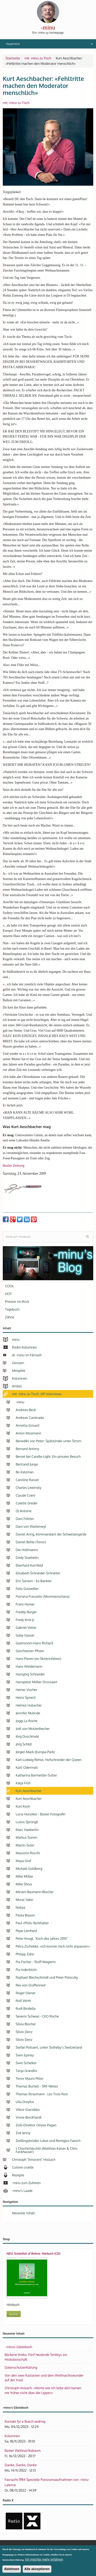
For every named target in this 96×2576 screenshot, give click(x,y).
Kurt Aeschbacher (29, 1791)
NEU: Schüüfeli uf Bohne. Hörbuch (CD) (33, 2253)
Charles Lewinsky (28, 1488)
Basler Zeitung (13, 1165)
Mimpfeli (18, 1371)
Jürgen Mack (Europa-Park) (35, 1752)
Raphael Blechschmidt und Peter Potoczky (47, 1977)
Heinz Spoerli (26, 1697)
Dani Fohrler (25, 1519)
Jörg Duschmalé (27, 1736)
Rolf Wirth (23, 2001)
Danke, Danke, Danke (21, 2465)
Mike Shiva (24, 1884)
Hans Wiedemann (29, 1666)
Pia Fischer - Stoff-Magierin (36, 1962)
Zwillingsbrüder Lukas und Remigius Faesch (48, 2141)
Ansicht (13, 2314)
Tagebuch (12, 1309)
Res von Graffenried (30, 1985)
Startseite (13, 58)
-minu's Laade (22, 2191)
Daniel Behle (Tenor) (31, 1542)
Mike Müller (24, 1876)
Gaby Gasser (25, 1635)
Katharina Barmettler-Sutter (36, 1775)
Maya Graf (23, 1861)
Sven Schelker (26, 2063)
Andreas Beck (26, 1410)
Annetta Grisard (27, 1425)
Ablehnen (11, 2569)
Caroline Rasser (27, 1480)
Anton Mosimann (28, 1433)
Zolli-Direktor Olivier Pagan (36, 2125)
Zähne (9, 1317)
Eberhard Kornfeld (29, 1565)
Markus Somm (26, 1837)
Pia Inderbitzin (26, 1970)
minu (15, 1339)
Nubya (20, 1907)
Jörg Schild (24, 1744)
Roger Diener (26, 1993)
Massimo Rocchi (28, 1853)
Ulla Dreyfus (25, 2102)
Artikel (17, 1386)
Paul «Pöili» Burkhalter (32, 1923)
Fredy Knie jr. (25, 1620)
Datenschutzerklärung (21, 2367)
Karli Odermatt (27, 1767)
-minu (48, 27)
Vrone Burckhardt (29, 2117)
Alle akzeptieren (37, 2569)
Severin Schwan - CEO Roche (37, 2016)
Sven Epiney (25, 2055)
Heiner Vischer (26, 1690)
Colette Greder (27, 1503)
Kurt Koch (23, 1806)
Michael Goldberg (29, 1868)
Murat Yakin (24, 1900)
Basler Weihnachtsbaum (23, 2450)
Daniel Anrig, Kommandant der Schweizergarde (51, 1534)
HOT (8, 1294)
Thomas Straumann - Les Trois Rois (42, 2094)
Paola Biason (25, 1915)
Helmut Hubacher (29, 1705)
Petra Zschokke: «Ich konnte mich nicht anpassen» (53, 1946)
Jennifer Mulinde (28, 1713)
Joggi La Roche (27, 1721)
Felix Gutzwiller (27, 1589)
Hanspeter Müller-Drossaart (36, 1682)
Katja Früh (23, 1783)
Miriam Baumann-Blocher (35, 1892)
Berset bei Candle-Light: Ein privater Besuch (48, 1456)
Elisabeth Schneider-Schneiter (38, 1573)
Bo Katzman (25, 1472)
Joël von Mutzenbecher (33, 1729)
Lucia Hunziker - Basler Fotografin (40, 1814)
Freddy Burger (26, 1612)
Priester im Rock (17, 1301)
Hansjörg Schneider (30, 1674)
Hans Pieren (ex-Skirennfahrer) (38, 1659)
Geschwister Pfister (30, 1651)
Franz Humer (25, 1604)
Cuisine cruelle (23, 2167)
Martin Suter (25, 1845)
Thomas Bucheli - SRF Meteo (37, 2086)
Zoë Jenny (23, 2133)
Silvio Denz (24, 2032)
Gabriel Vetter (26, 1627)
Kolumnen (19, 1378)
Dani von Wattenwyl (31, 1526)
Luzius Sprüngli (27, 1822)
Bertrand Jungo (27, 1464)
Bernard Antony (27, 1449)
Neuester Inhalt (23, 2213)
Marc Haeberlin (27, 1830)
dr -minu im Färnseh (27, 1355)
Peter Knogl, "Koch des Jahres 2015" (42, 1938)
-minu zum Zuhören (26, 2183)
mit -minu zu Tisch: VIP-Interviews (36, 1394)
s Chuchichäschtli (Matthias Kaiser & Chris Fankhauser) (46, 2150)
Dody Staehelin (27, 1557)
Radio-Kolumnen (24, 1347)
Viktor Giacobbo (28, 2109)
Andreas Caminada (30, 1418)
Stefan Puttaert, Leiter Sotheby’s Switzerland (49, 2047)
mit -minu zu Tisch (38, 58)
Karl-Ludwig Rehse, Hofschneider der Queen (49, 1760)
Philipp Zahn (25, 1954)
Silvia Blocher (26, 2024)
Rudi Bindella (25, 2008)
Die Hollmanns (27, 1550)
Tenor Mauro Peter (29, 2078)
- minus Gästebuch (18, 2347)
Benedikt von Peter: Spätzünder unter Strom (48, 1441)
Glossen (18, 1363)
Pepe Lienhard (26, 1931)
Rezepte (18, 2175)
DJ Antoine (24, 1511)
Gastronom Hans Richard (34, 1643)
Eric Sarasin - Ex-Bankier (34, 1581)
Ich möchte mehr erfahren (44, 2559)
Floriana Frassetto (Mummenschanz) (42, 1596)
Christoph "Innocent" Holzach (33, 2159)
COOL (9, 1286)
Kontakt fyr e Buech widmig (25, 2421)
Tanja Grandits (26, 2071)
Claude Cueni (25, 1495)
